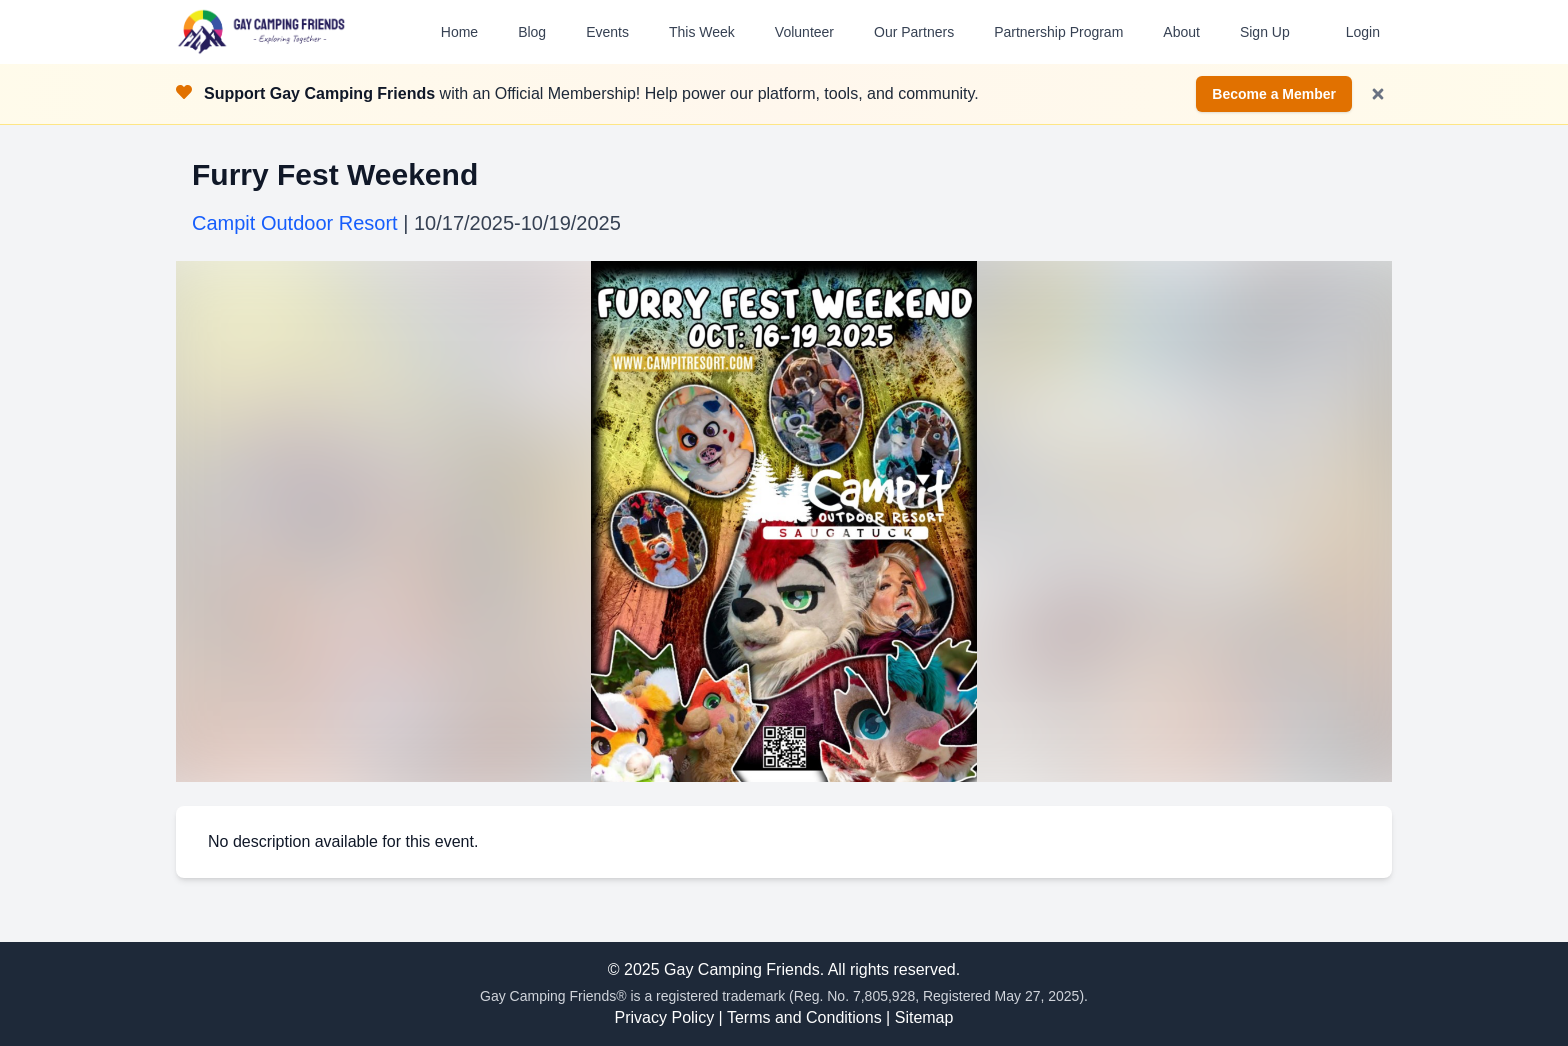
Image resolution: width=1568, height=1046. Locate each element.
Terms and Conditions (804, 1017)
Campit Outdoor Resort (295, 223)
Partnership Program (1058, 32)
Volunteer (804, 32)
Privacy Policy (665, 1017)
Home (459, 32)
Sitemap (924, 1017)
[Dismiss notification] (1378, 94)
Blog (532, 32)
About (1181, 32)
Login (1363, 32)
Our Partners (914, 32)
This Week (702, 32)
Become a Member (1274, 94)
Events (607, 32)
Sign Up (1265, 32)
